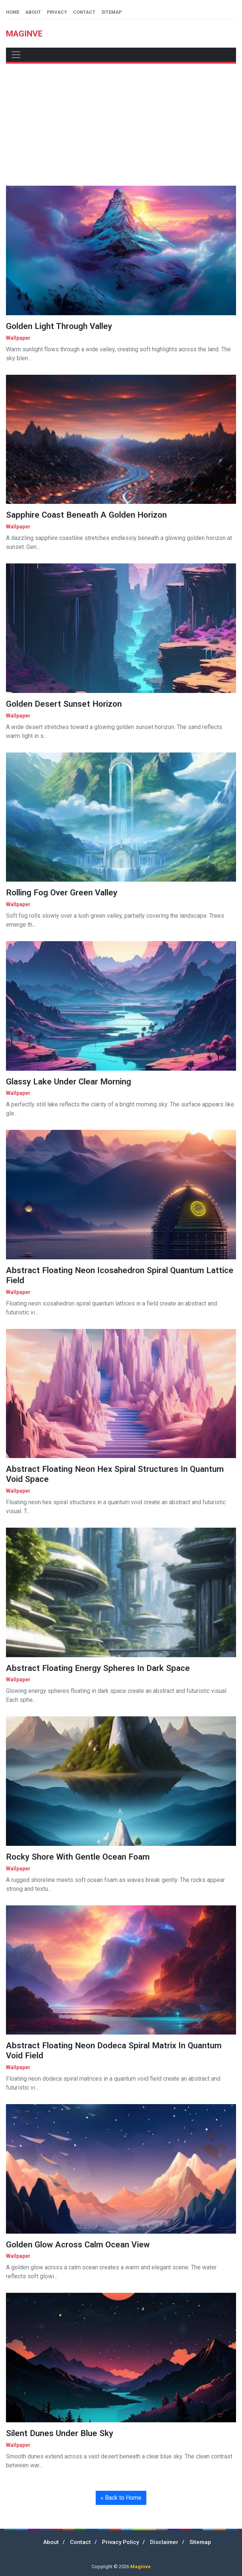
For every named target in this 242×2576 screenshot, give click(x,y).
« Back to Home (121, 2497)
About (33, 12)
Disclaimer (164, 2542)
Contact (84, 12)
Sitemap (111, 12)
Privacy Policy (120, 2542)
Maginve (140, 2566)
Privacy (57, 12)
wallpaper (18, 338)
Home (12, 12)
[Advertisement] (121, 125)
